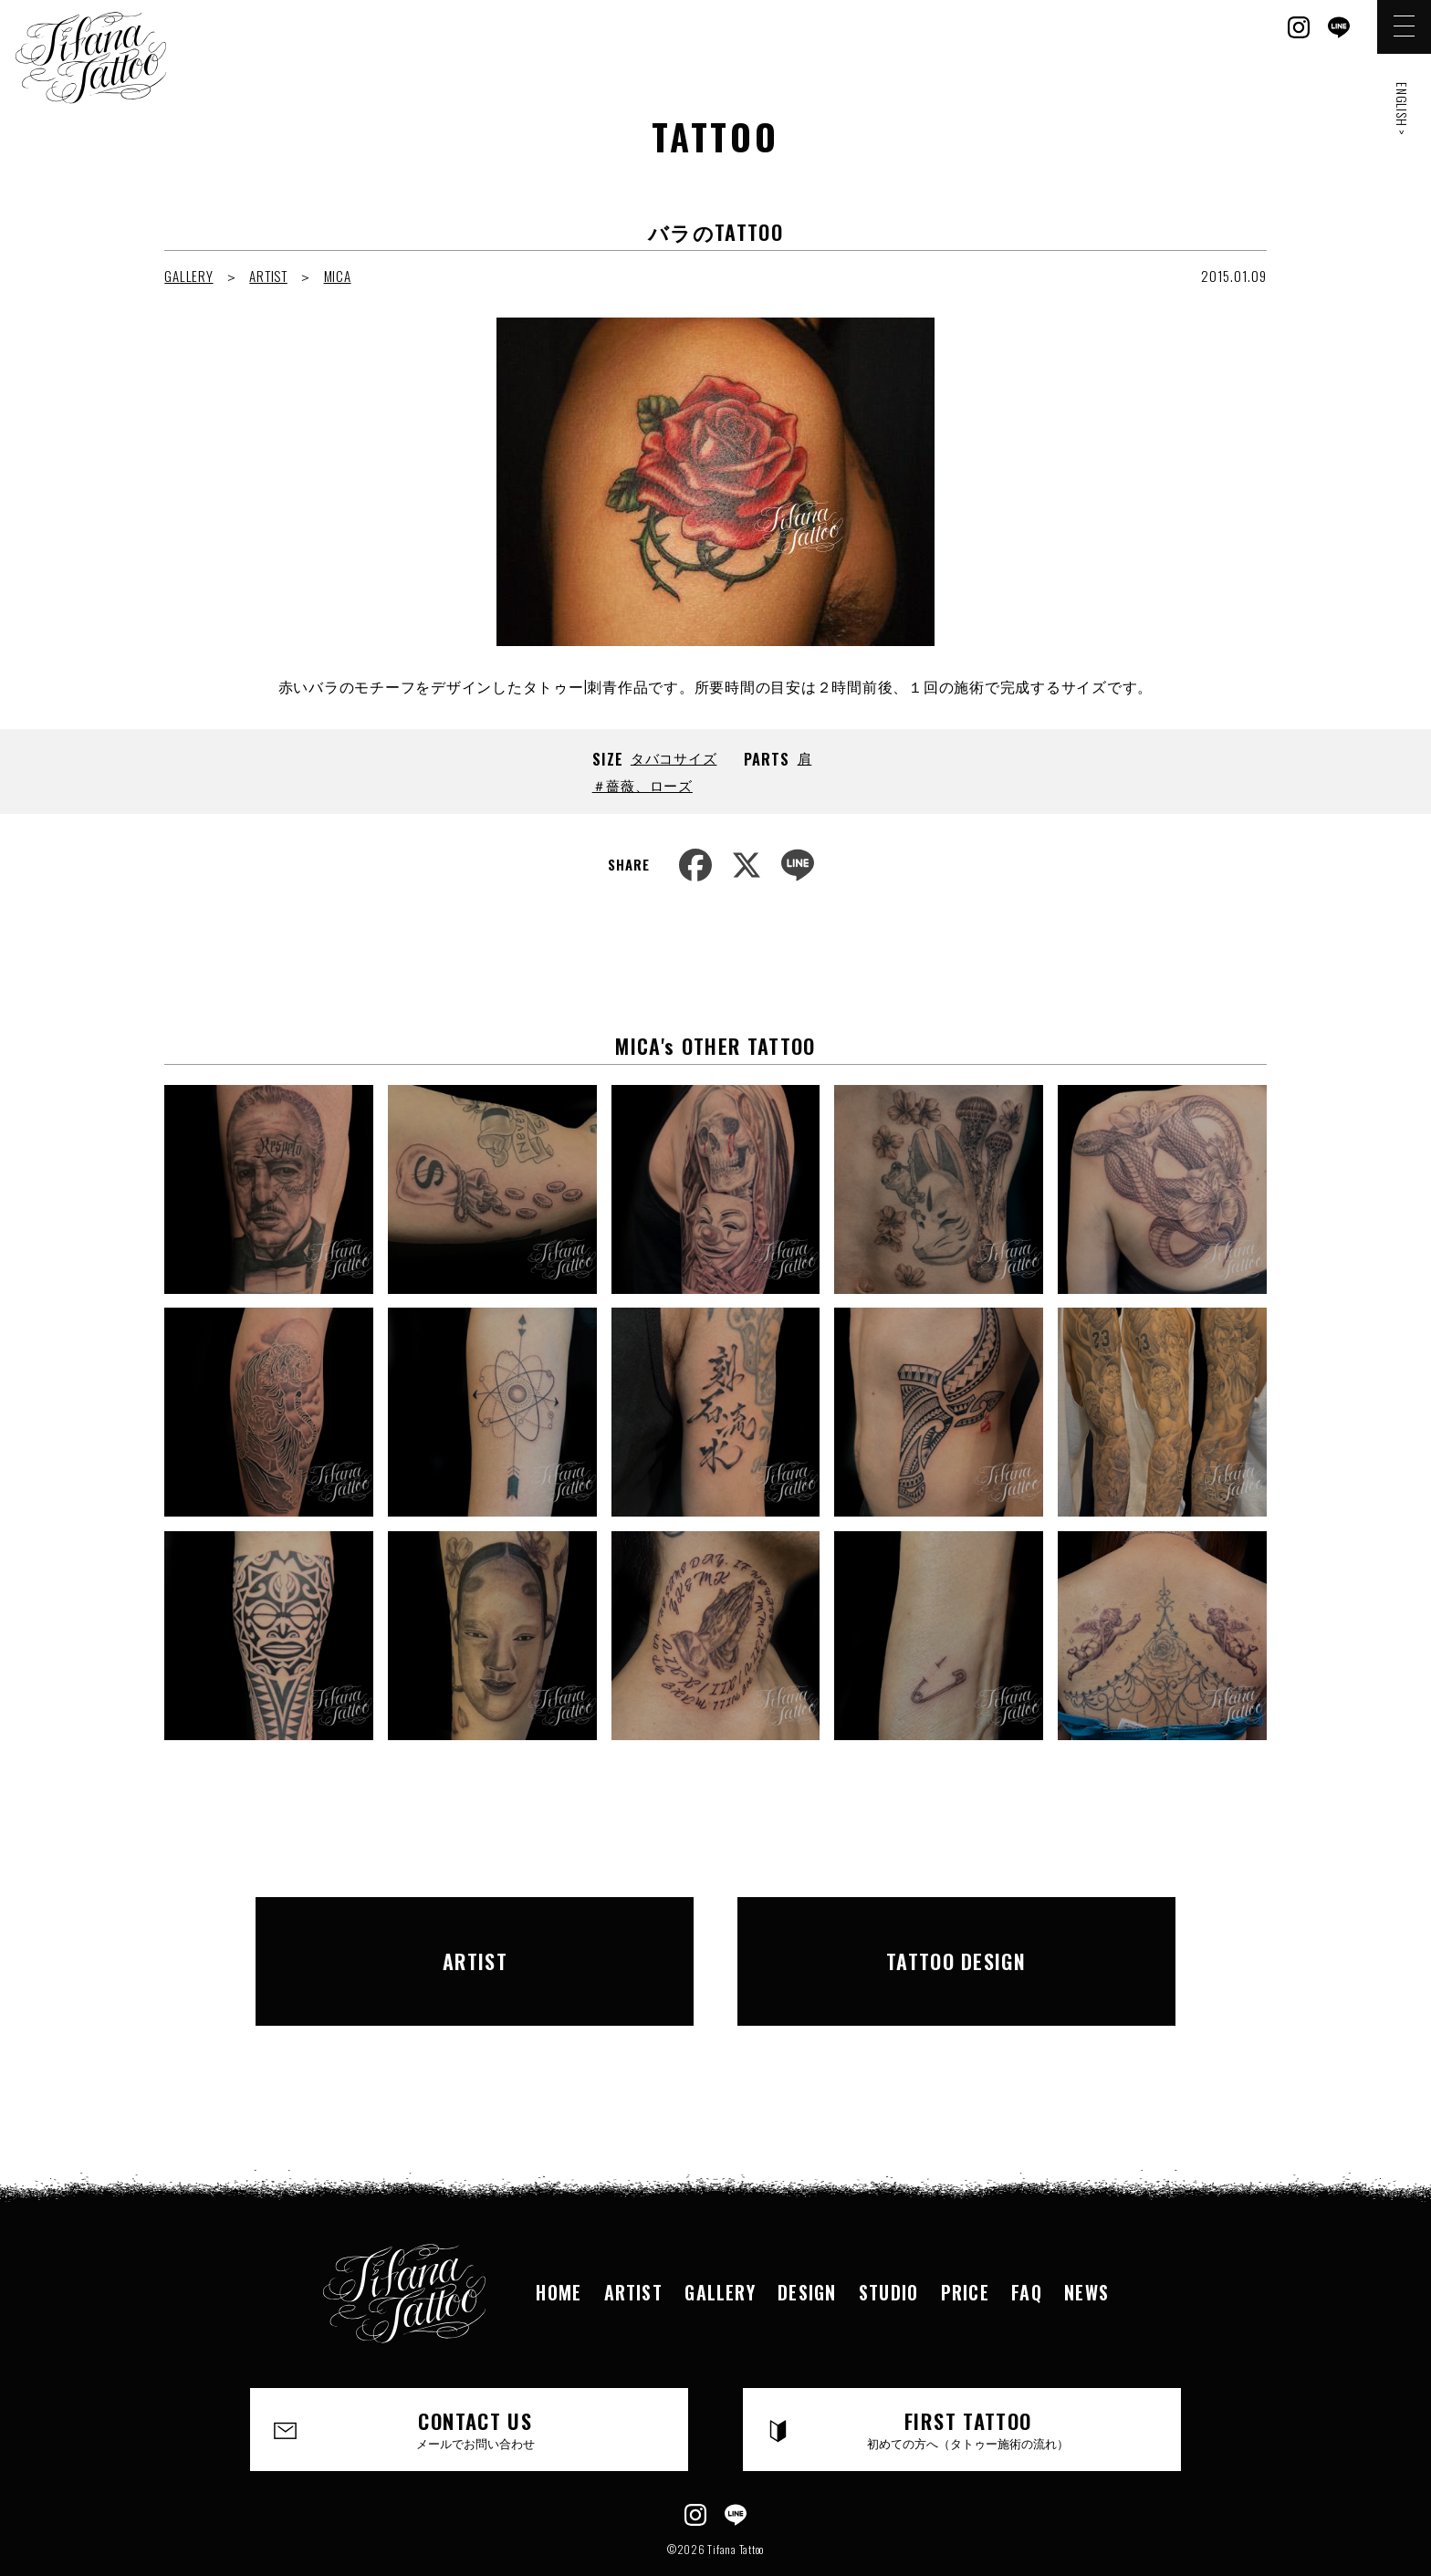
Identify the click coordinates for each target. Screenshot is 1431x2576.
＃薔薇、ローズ (642, 785)
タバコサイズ (674, 757)
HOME (554, 2241)
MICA (337, 276)
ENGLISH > (1402, 109)
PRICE (967, 2241)
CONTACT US (476, 2379)
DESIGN (806, 2241)
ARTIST (268, 276)
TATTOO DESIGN (956, 1935)
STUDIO (889, 2241)
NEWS (1091, 2241)
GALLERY (188, 276)
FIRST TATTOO (969, 2379)
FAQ (1030, 2241)
